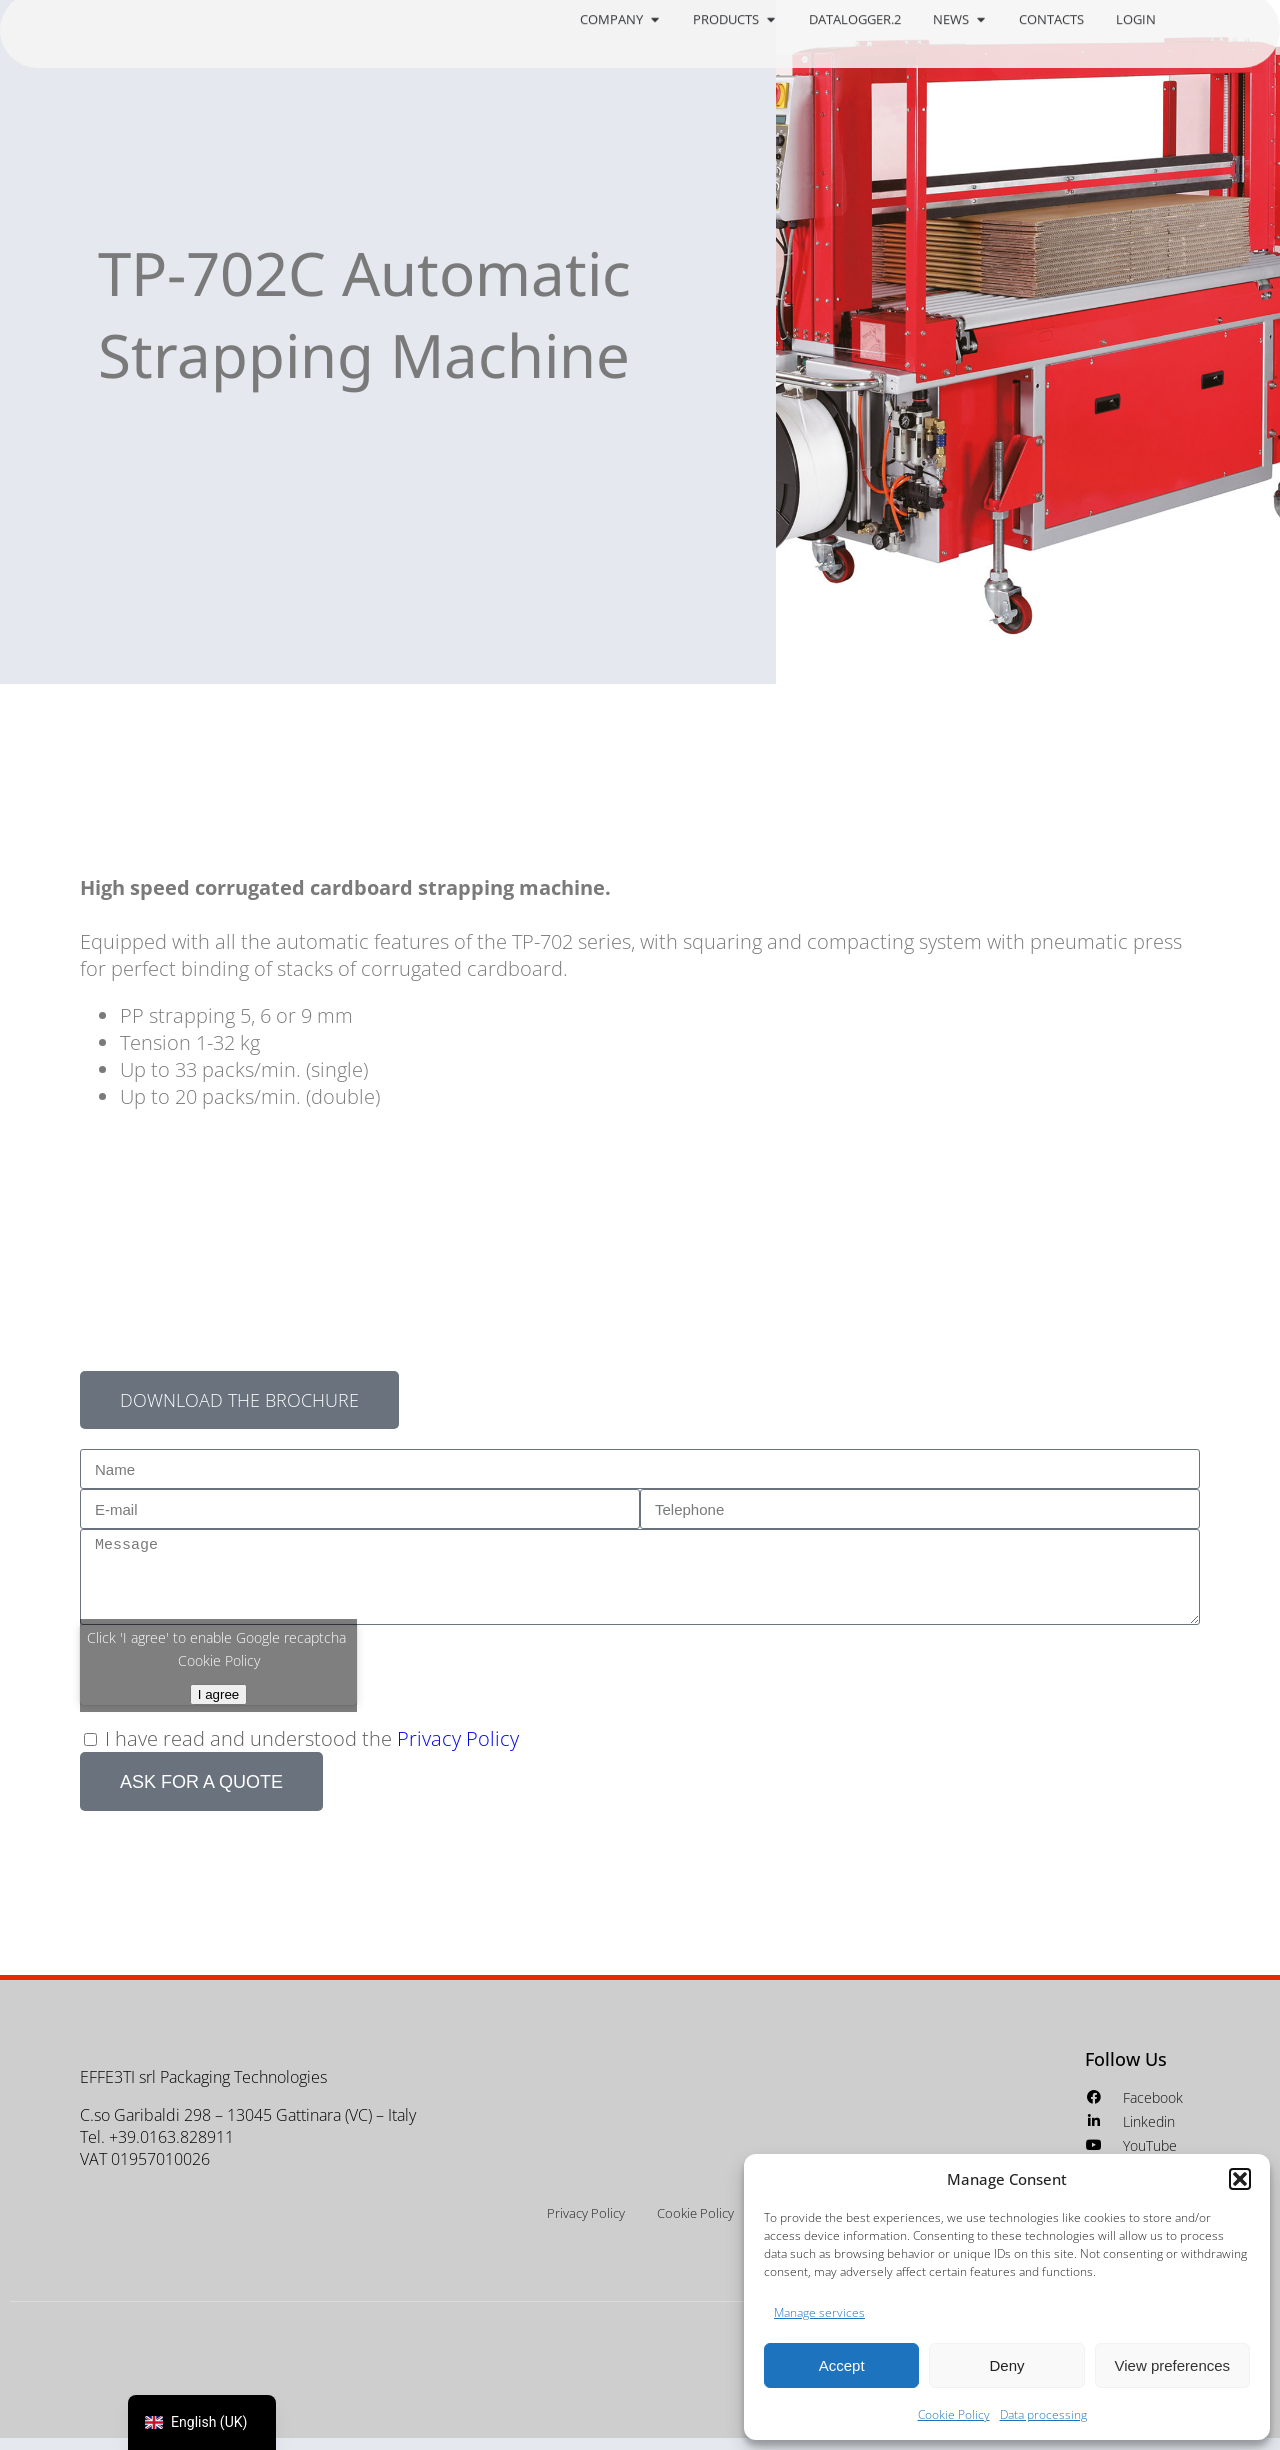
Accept (842, 2365)
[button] (1240, 2179)
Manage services (819, 2312)
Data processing (1043, 2414)
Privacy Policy (458, 1750)
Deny (1006, 2365)
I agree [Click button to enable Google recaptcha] (219, 1705)
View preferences (1173, 2365)
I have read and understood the (312, 1750)
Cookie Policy (954, 2414)
